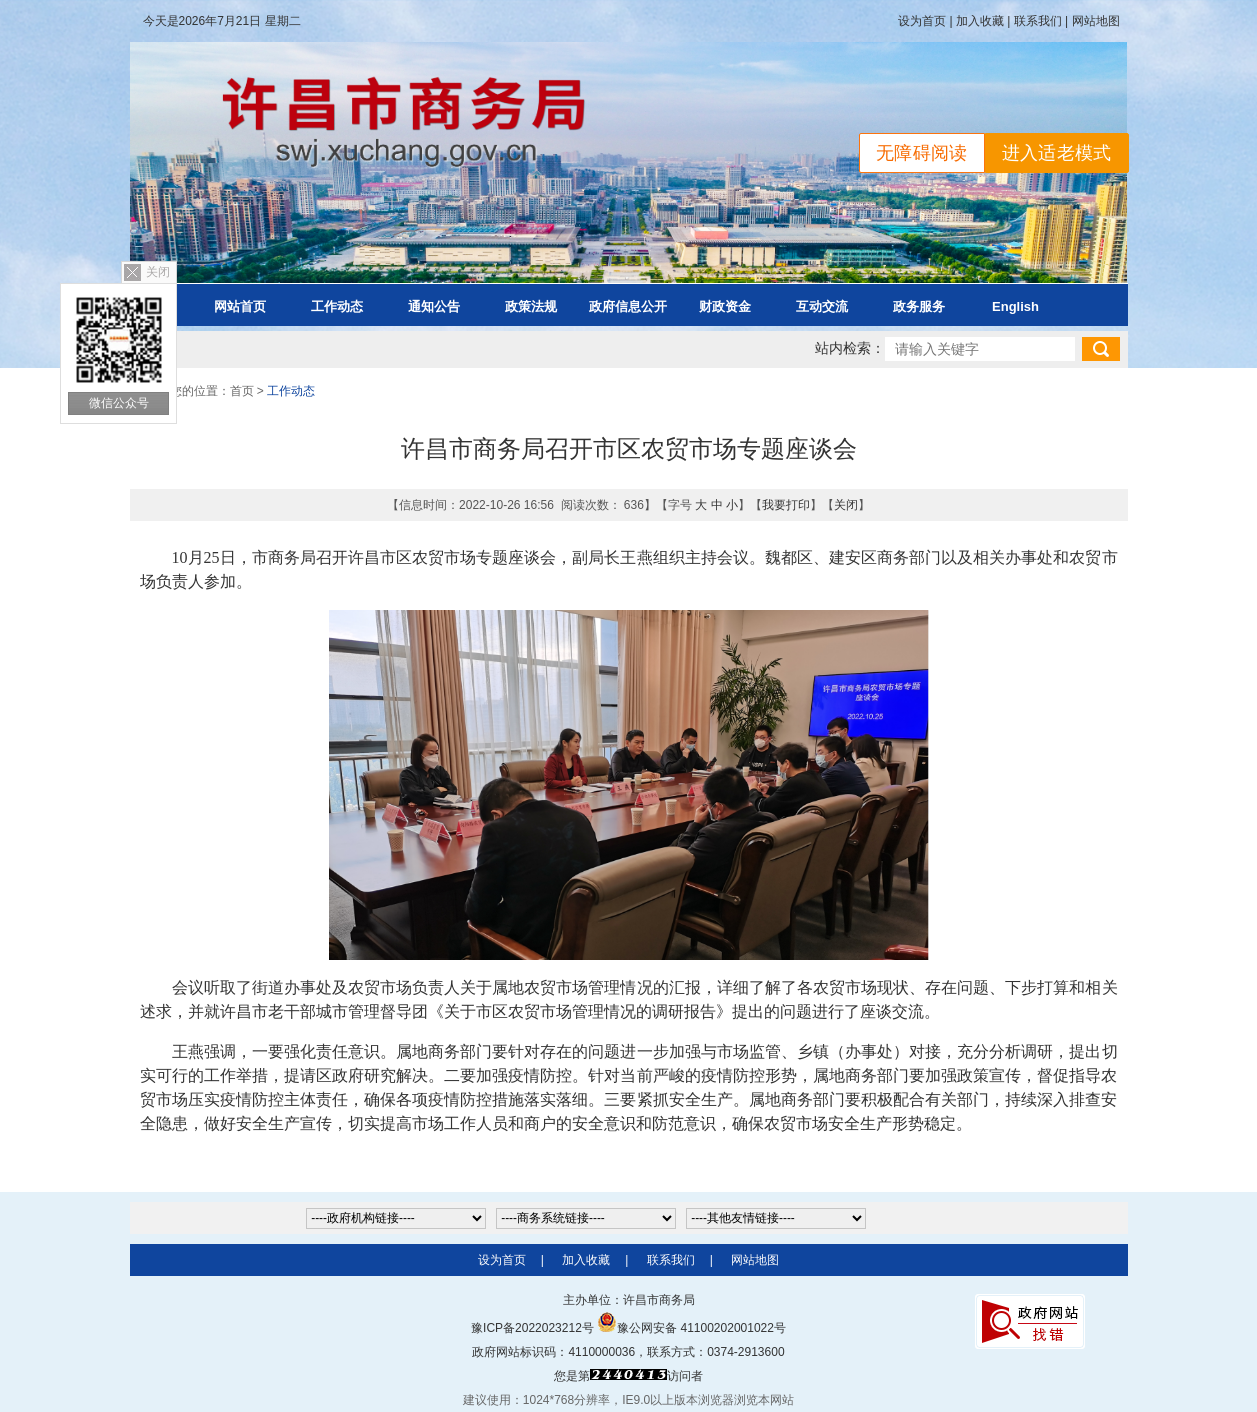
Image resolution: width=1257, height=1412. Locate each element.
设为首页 (922, 21)
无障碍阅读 (922, 153)
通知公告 (434, 306)
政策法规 (531, 306)
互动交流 (822, 306)
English (1015, 306)
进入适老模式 (1057, 153)
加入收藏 (980, 21)
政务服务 (919, 306)
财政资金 (725, 306)
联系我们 (1038, 21)
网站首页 (240, 306)
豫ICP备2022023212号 (532, 1328)
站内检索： (850, 348)
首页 (242, 391)
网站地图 (1096, 21)
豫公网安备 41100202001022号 (691, 1328)
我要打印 (786, 505)
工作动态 (337, 306)
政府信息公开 (628, 306)
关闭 (158, 272)
